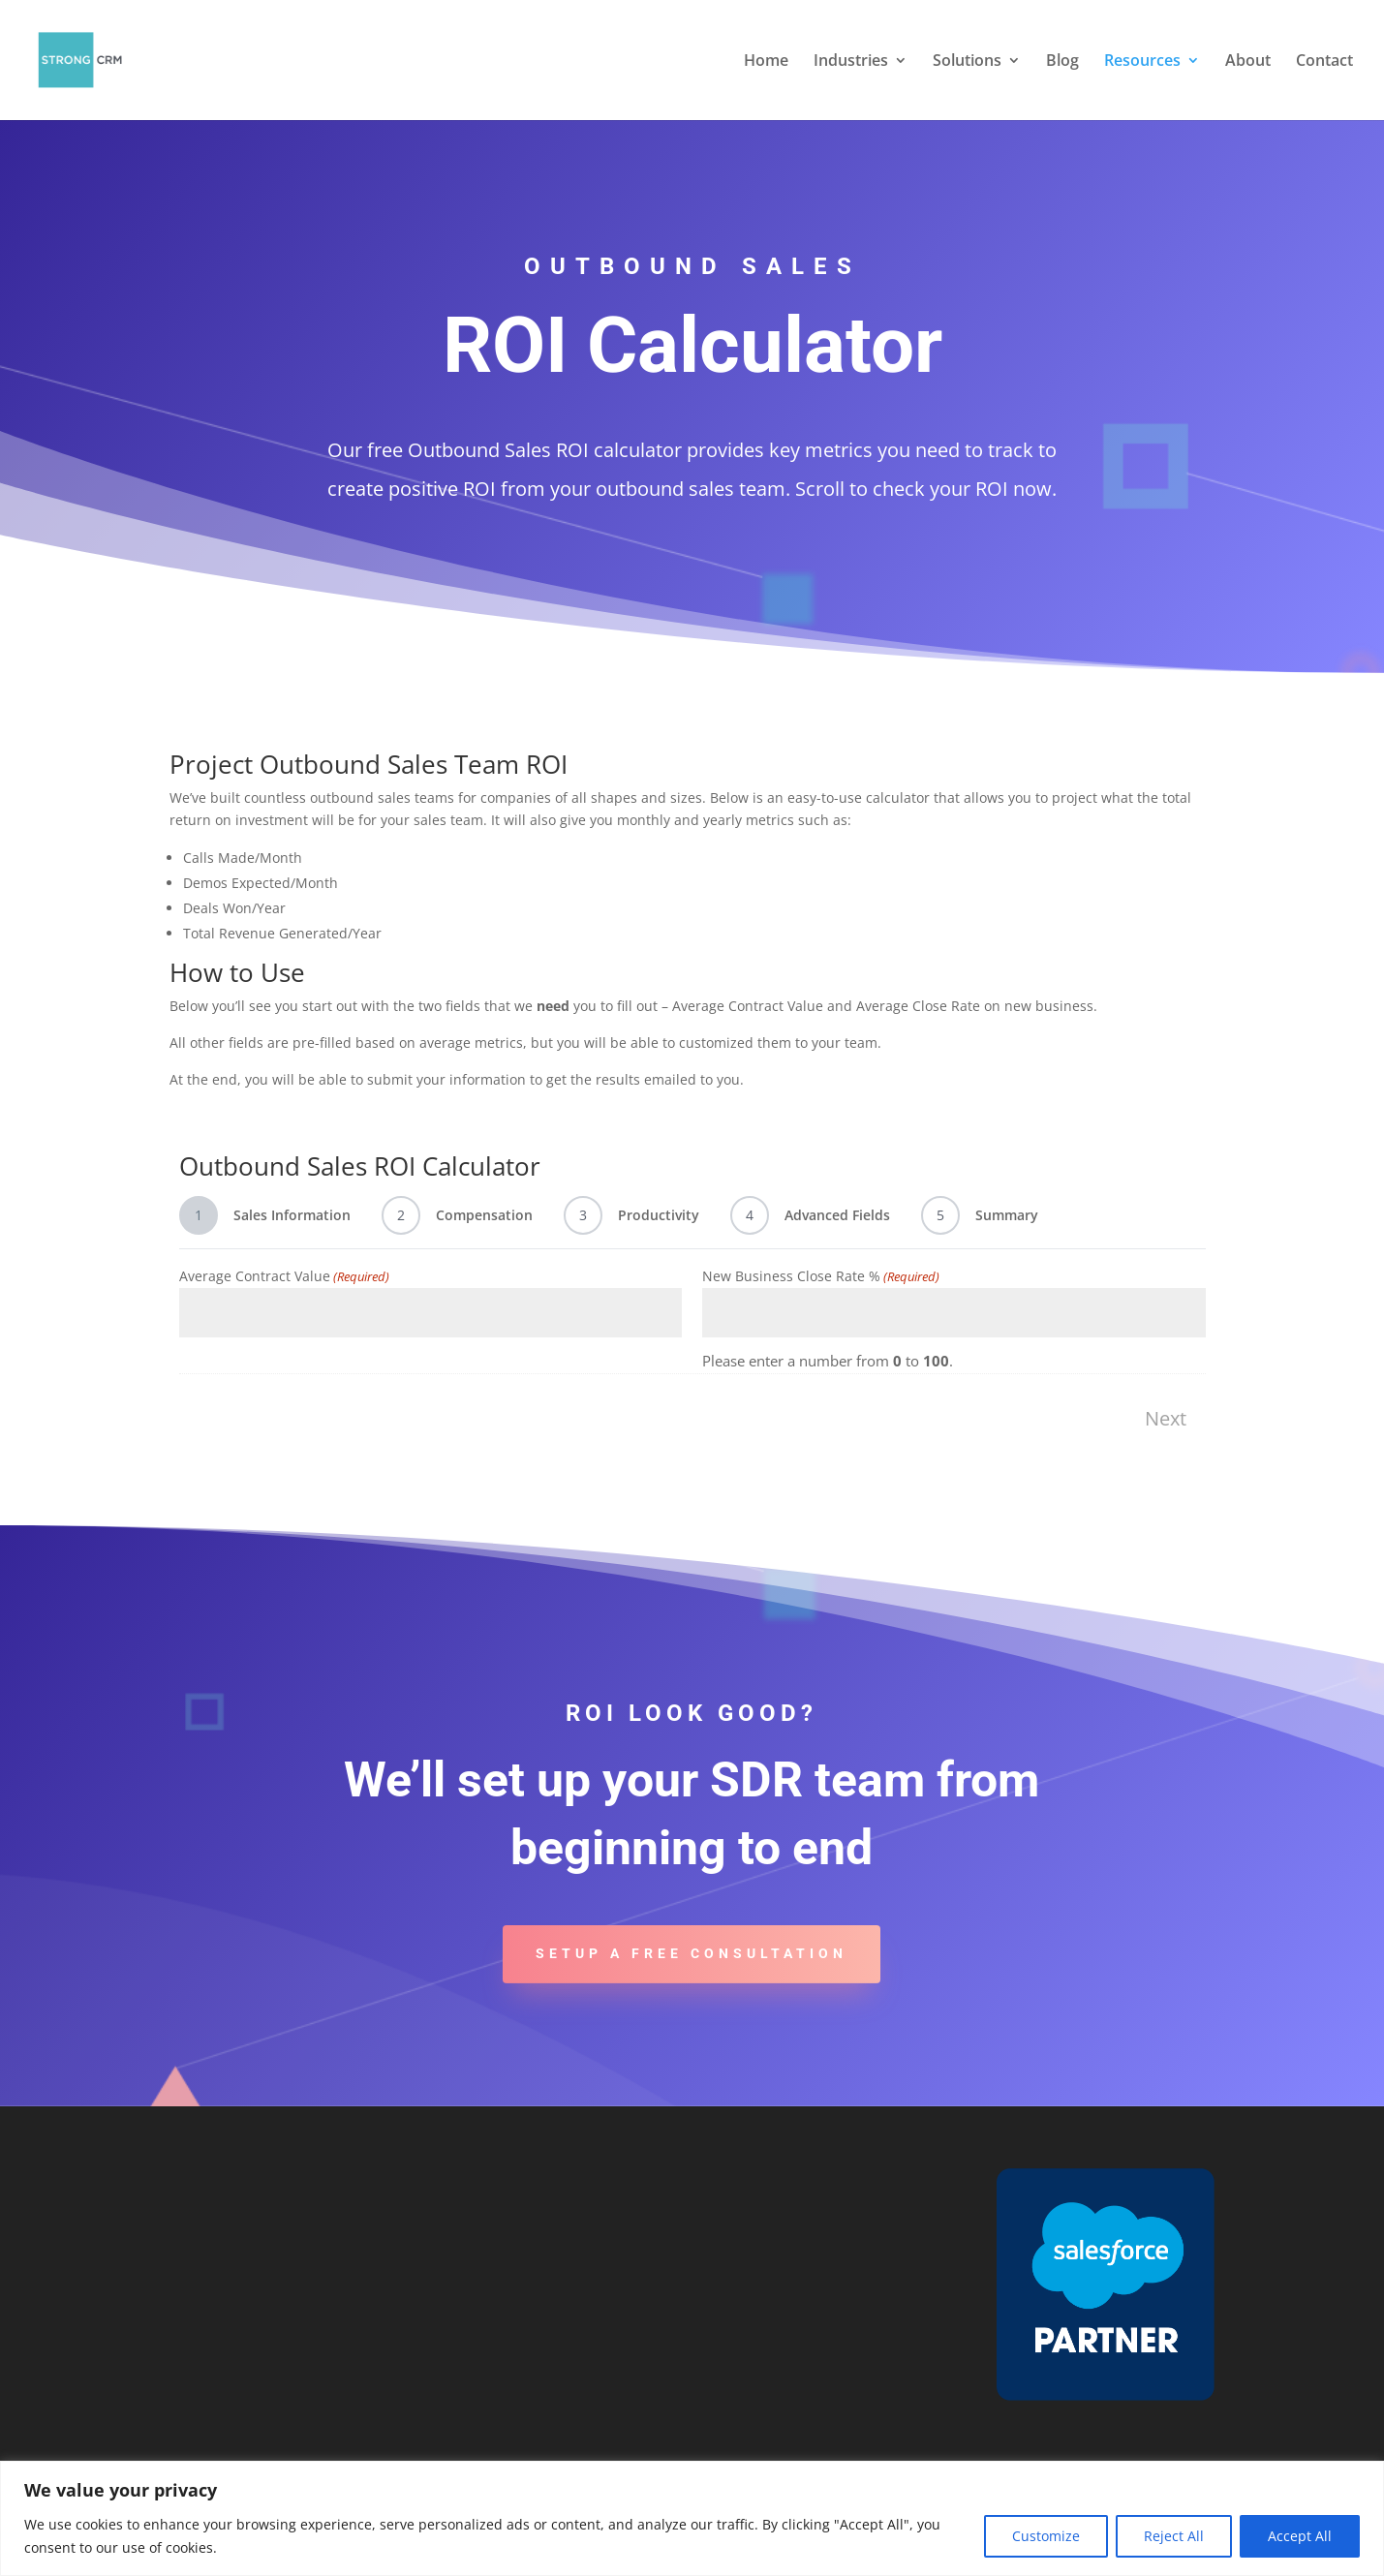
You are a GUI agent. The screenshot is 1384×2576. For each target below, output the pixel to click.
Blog (1062, 62)
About (1248, 62)
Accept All (1300, 2536)
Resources (1142, 62)
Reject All (1174, 2536)
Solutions (967, 62)
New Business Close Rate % (820, 1276)
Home (766, 62)
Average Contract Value (284, 1276)
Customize (1046, 2536)
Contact (1324, 62)
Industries (851, 62)
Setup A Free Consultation (691, 1953)
